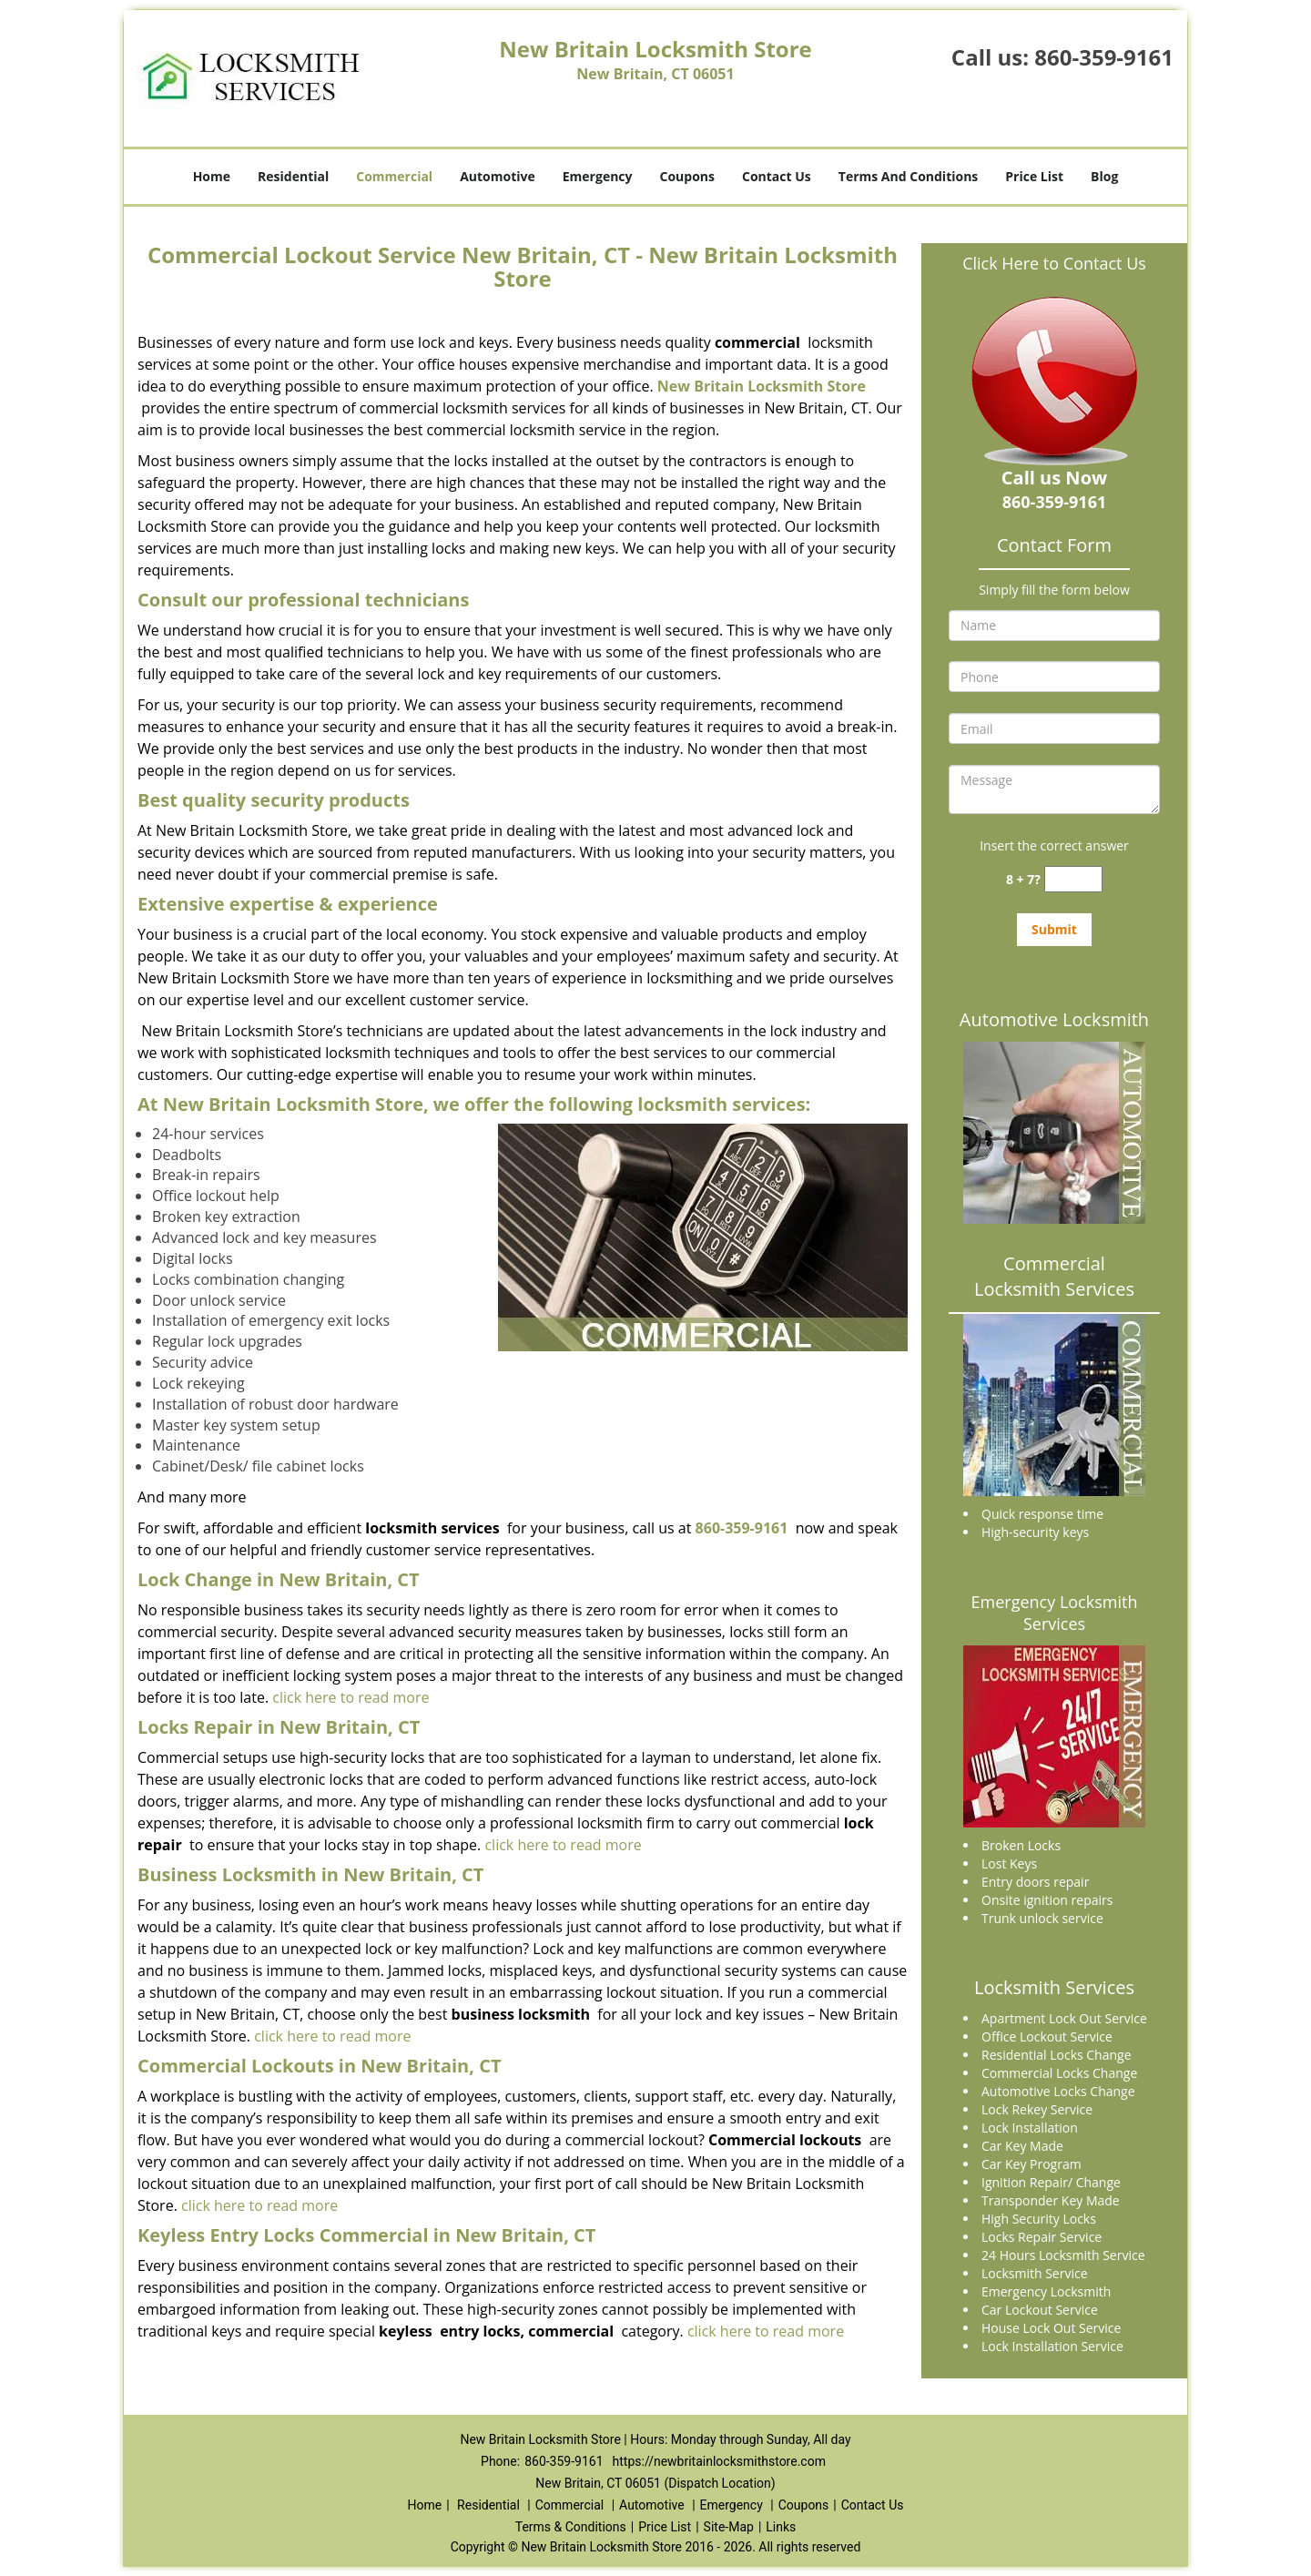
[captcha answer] (1073, 879)
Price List (1034, 176)
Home (211, 176)
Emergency (598, 176)
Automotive (497, 176)
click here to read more (350, 1697)
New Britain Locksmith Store (761, 386)
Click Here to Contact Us (1054, 263)
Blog (1104, 176)
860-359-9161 (1104, 57)
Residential (293, 176)
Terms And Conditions (908, 176)
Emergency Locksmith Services (1054, 1612)
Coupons (687, 176)
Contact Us (776, 176)
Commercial (394, 176)
